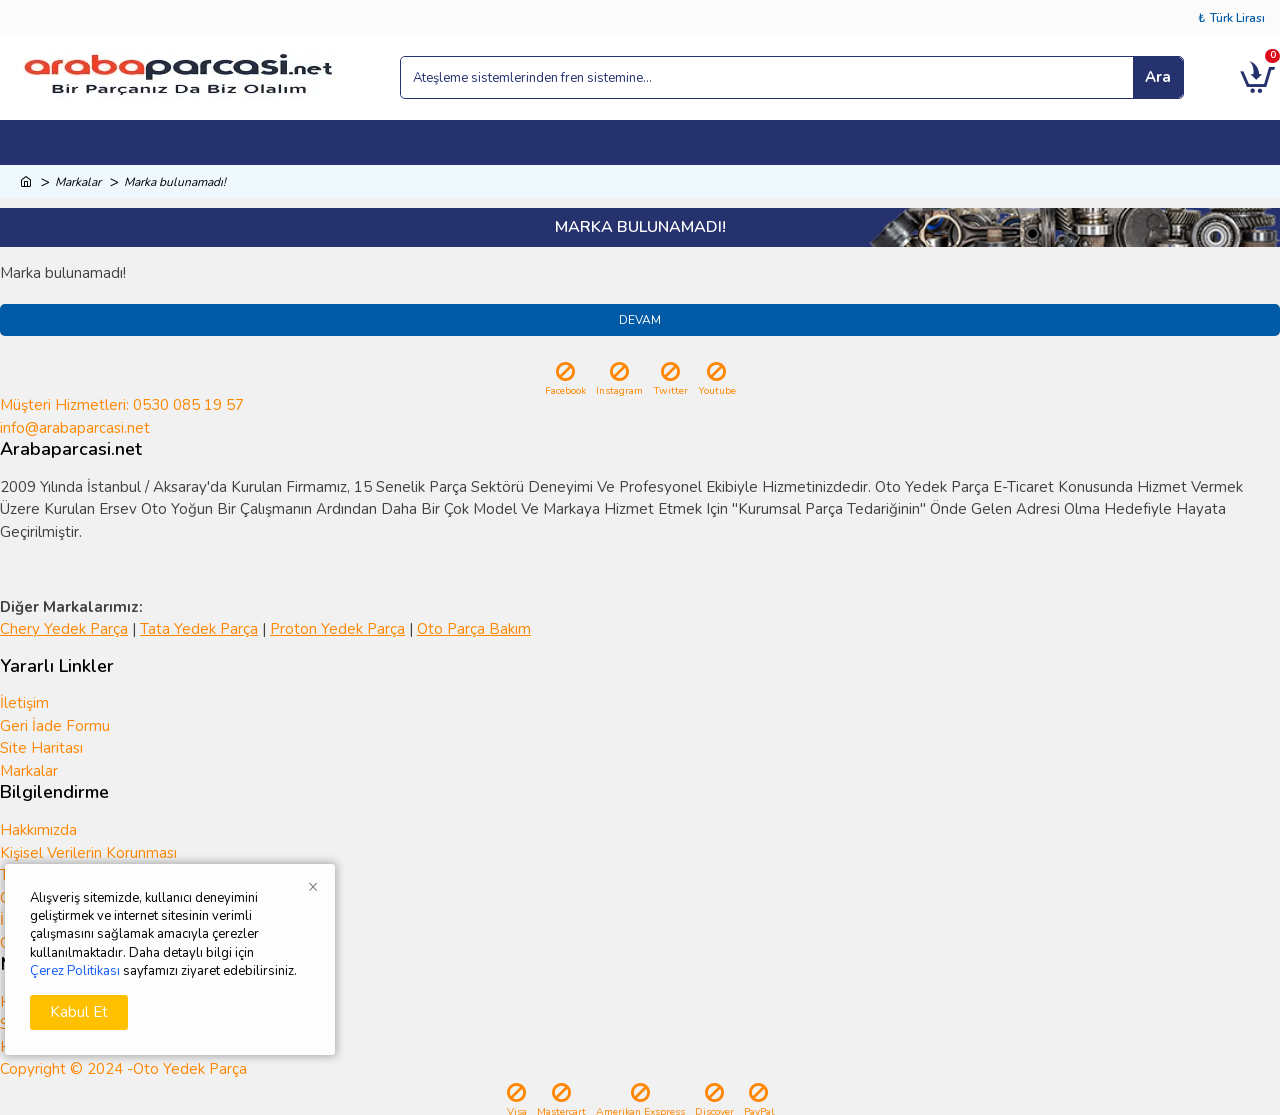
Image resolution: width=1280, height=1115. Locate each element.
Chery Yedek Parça (64, 629)
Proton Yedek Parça (337, 629)
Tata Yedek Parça (199, 629)
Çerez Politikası (75, 971)
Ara (1158, 77)
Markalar (78, 182)
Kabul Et (79, 1012)
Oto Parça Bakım (474, 629)
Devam (640, 320)
